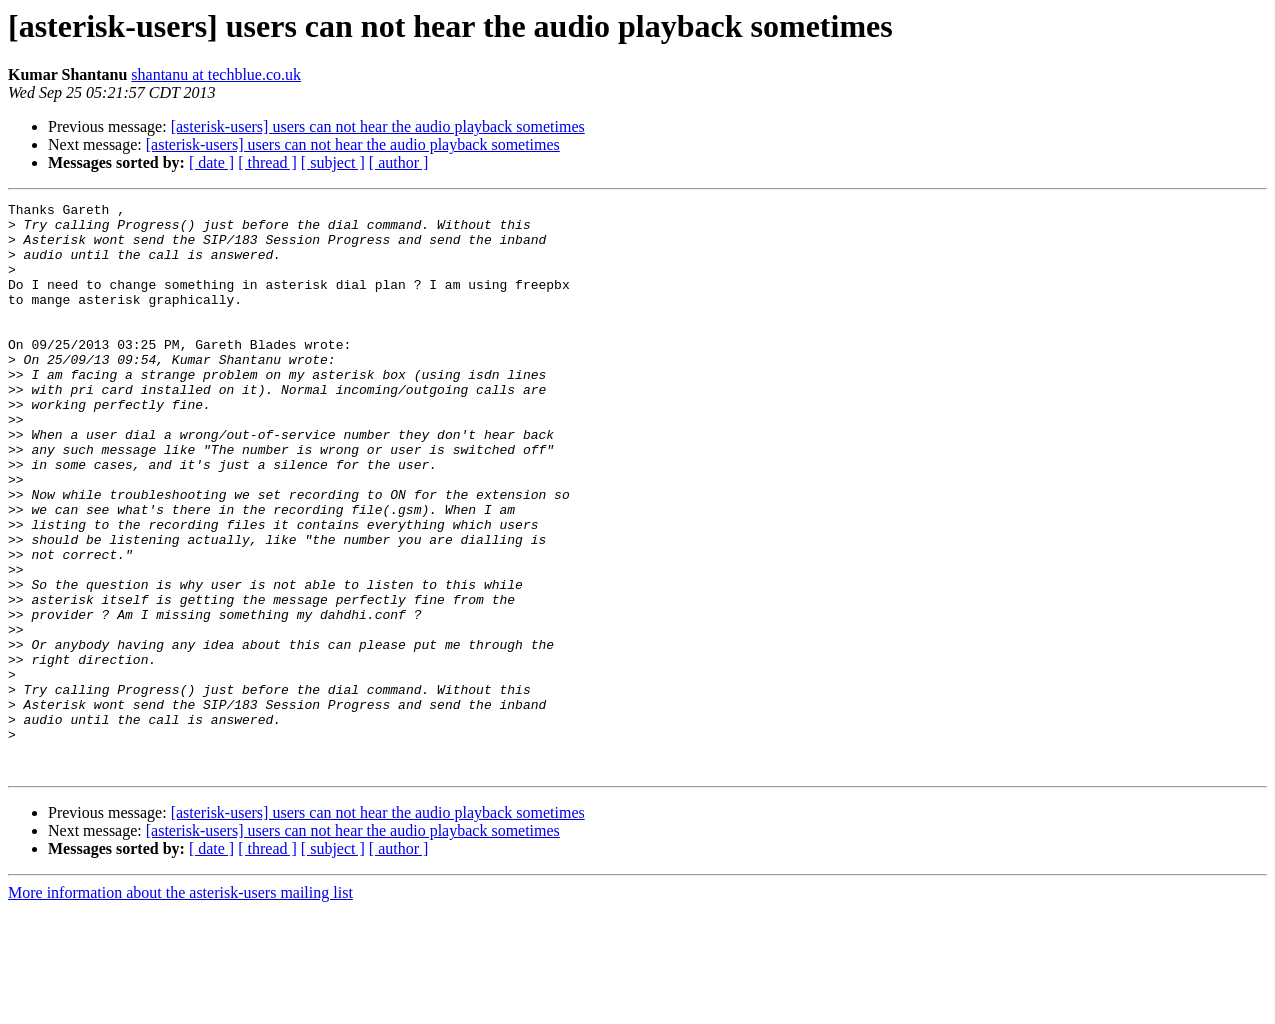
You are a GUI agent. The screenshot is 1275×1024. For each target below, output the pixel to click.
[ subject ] (333, 162)
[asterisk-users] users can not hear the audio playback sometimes (378, 126)
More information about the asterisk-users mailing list (180, 1006)
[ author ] (399, 162)
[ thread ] (267, 162)
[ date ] (211, 162)
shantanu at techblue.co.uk (216, 74)
